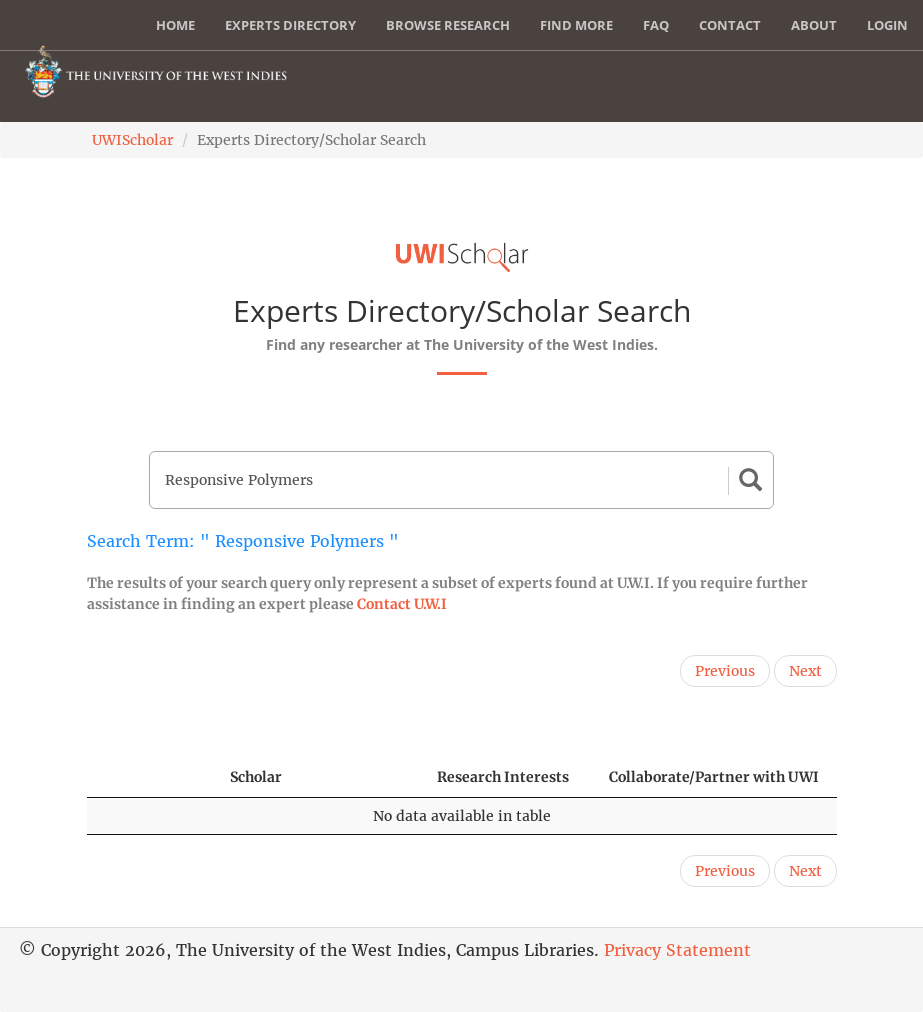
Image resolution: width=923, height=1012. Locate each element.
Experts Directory (290, 25)
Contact (730, 25)
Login (887, 25)
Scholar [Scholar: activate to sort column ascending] (256, 777)
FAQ (656, 25)
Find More (576, 25)
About (814, 25)
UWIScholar (132, 140)
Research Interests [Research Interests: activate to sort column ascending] (503, 777)
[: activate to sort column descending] (149, 777)
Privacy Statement (677, 950)
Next (805, 671)
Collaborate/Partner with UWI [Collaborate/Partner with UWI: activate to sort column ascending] (714, 777)
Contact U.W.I (402, 604)
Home (175, 25)
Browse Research (448, 25)
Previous (725, 671)
